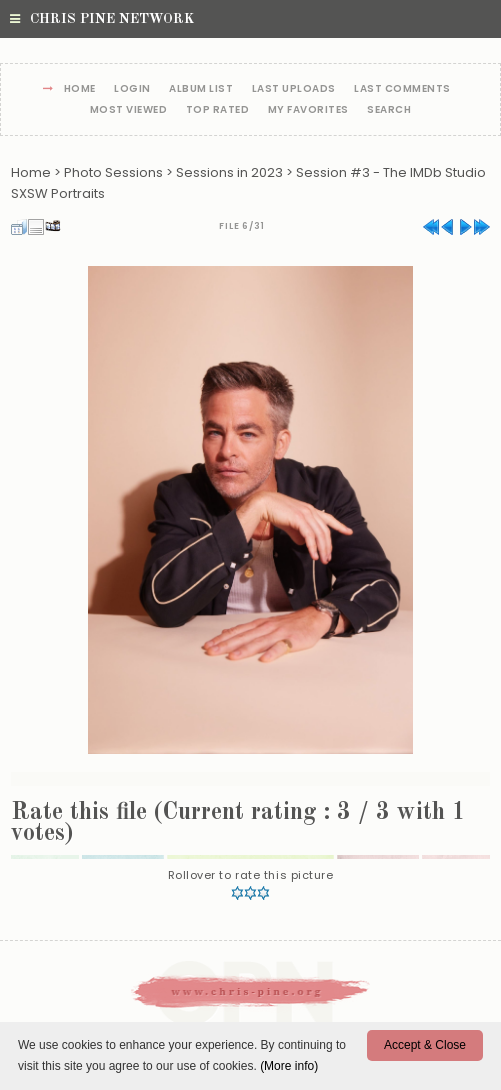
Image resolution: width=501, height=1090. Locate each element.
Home (80, 89)
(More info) (289, 1066)
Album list (201, 89)
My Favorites (308, 110)
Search (389, 110)
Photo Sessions (113, 172)
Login (132, 89)
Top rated (218, 110)
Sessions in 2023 (229, 172)
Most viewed (129, 110)
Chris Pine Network (102, 19)
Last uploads (294, 89)
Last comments (402, 89)
